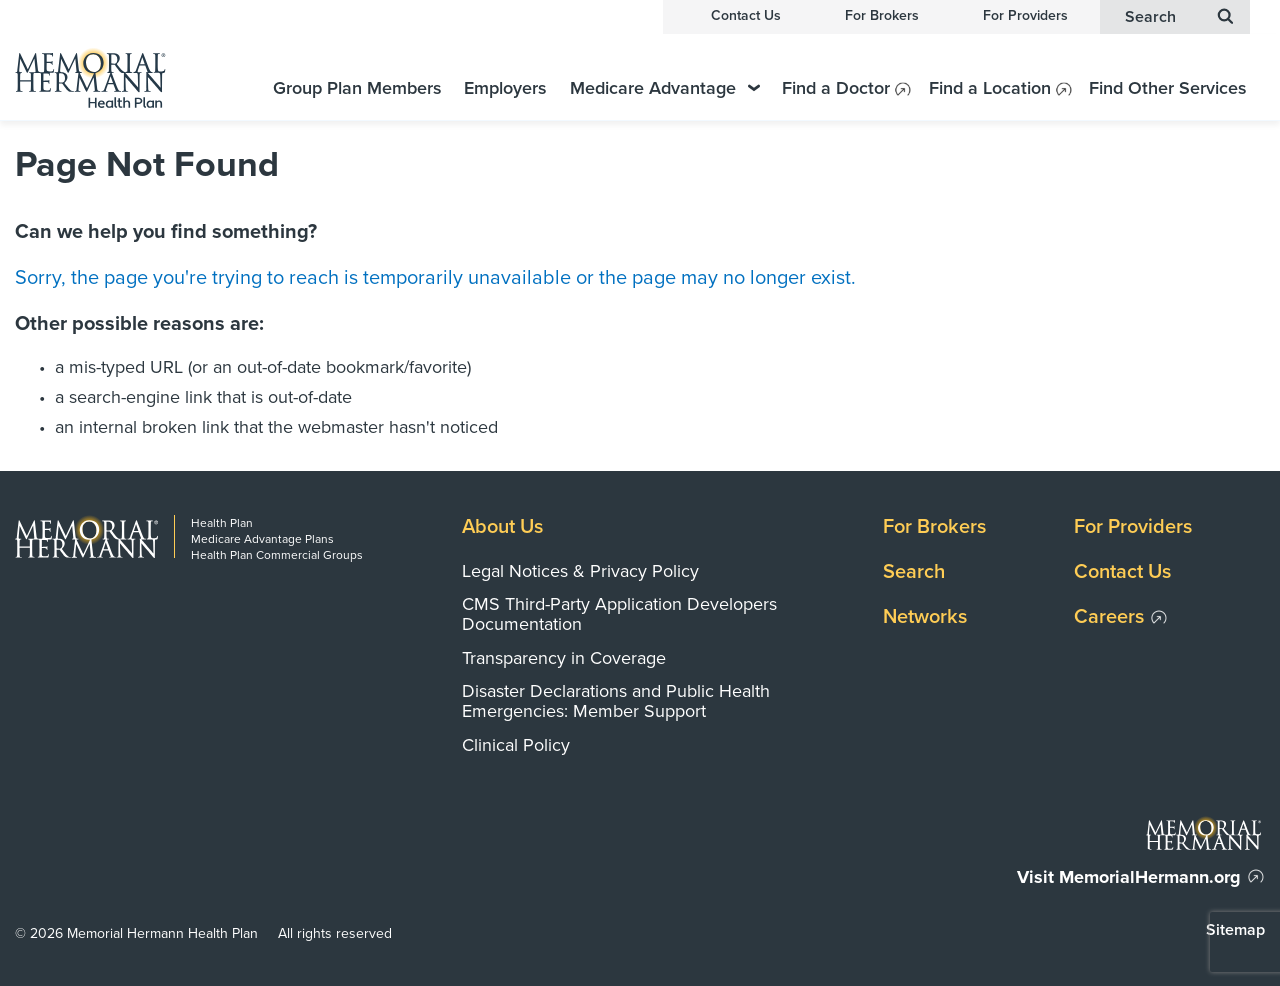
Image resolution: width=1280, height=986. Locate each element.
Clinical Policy (516, 745)
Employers (505, 88)
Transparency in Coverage (564, 658)
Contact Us (746, 15)
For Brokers (882, 15)
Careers (1109, 617)
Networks (925, 617)
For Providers (1025, 15)
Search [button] (1179, 16)
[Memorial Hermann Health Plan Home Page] (115, 77)
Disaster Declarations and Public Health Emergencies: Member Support (616, 701)
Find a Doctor (836, 88)
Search (914, 572)
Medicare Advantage (665, 88)
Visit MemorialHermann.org (1129, 877)
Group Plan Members (357, 88)
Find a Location (990, 88)
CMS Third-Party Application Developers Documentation (619, 614)
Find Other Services (1168, 88)
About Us (502, 527)
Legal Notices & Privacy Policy (580, 571)
